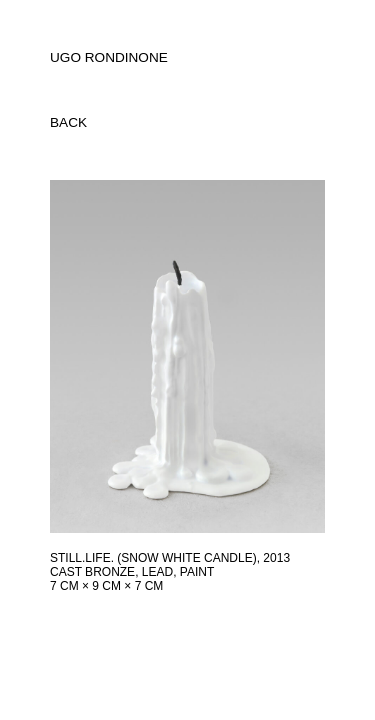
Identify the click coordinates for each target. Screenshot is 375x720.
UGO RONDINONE (109, 57)
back (68, 122)
